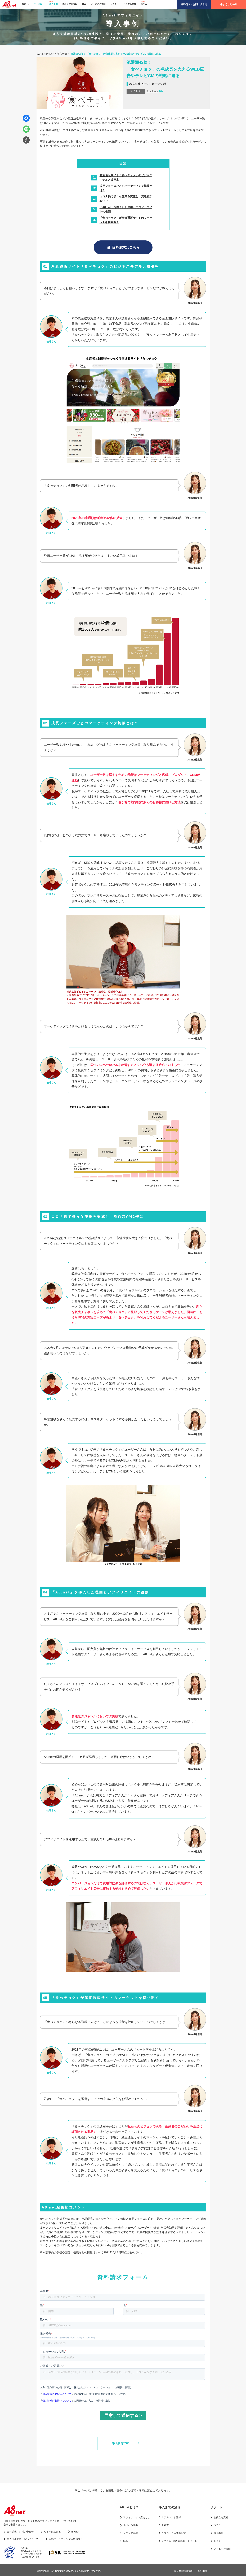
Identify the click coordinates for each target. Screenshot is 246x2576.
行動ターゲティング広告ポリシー (67, 2539)
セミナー (114, 4)
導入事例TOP (123, 2443)
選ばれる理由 (130, 2525)
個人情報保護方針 (184, 2571)
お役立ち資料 (129, 4)
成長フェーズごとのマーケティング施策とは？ (126, 188)
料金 (84, 4)
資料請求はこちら (123, 247)
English (75, 2531)
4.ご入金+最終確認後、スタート (179, 2541)
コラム (144, 4)
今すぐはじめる (228, 4)
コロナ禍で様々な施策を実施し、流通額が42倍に (126, 198)
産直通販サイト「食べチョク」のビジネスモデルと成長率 (126, 177)
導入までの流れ (69, 4)
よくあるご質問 (98, 4)
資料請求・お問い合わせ (194, 4)
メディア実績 (130, 2533)
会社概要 (202, 2571)
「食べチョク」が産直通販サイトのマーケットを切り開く (126, 220)
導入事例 (53, 4)
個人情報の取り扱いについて (22, 2539)
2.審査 (165, 2525)
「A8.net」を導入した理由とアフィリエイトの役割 (126, 209)
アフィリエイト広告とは (136, 2517)
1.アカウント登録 (171, 2517)
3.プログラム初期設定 (174, 2533)
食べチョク (152, 91)
